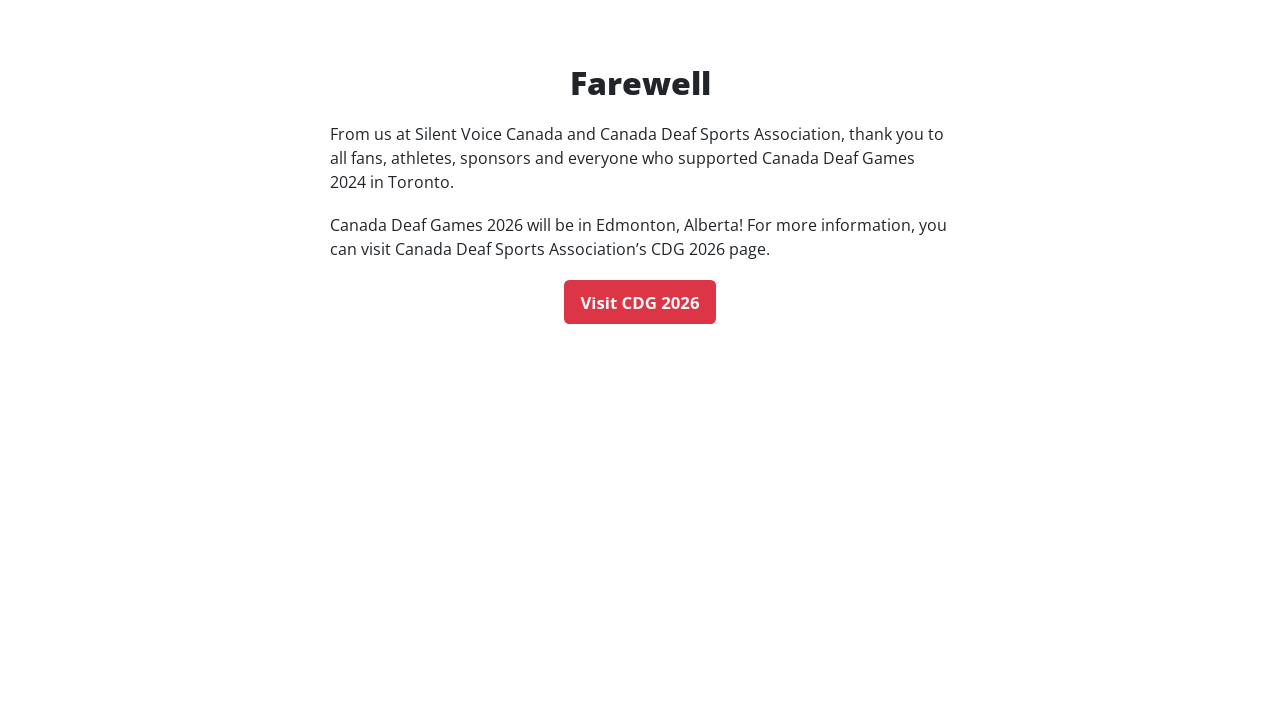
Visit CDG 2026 (639, 302)
